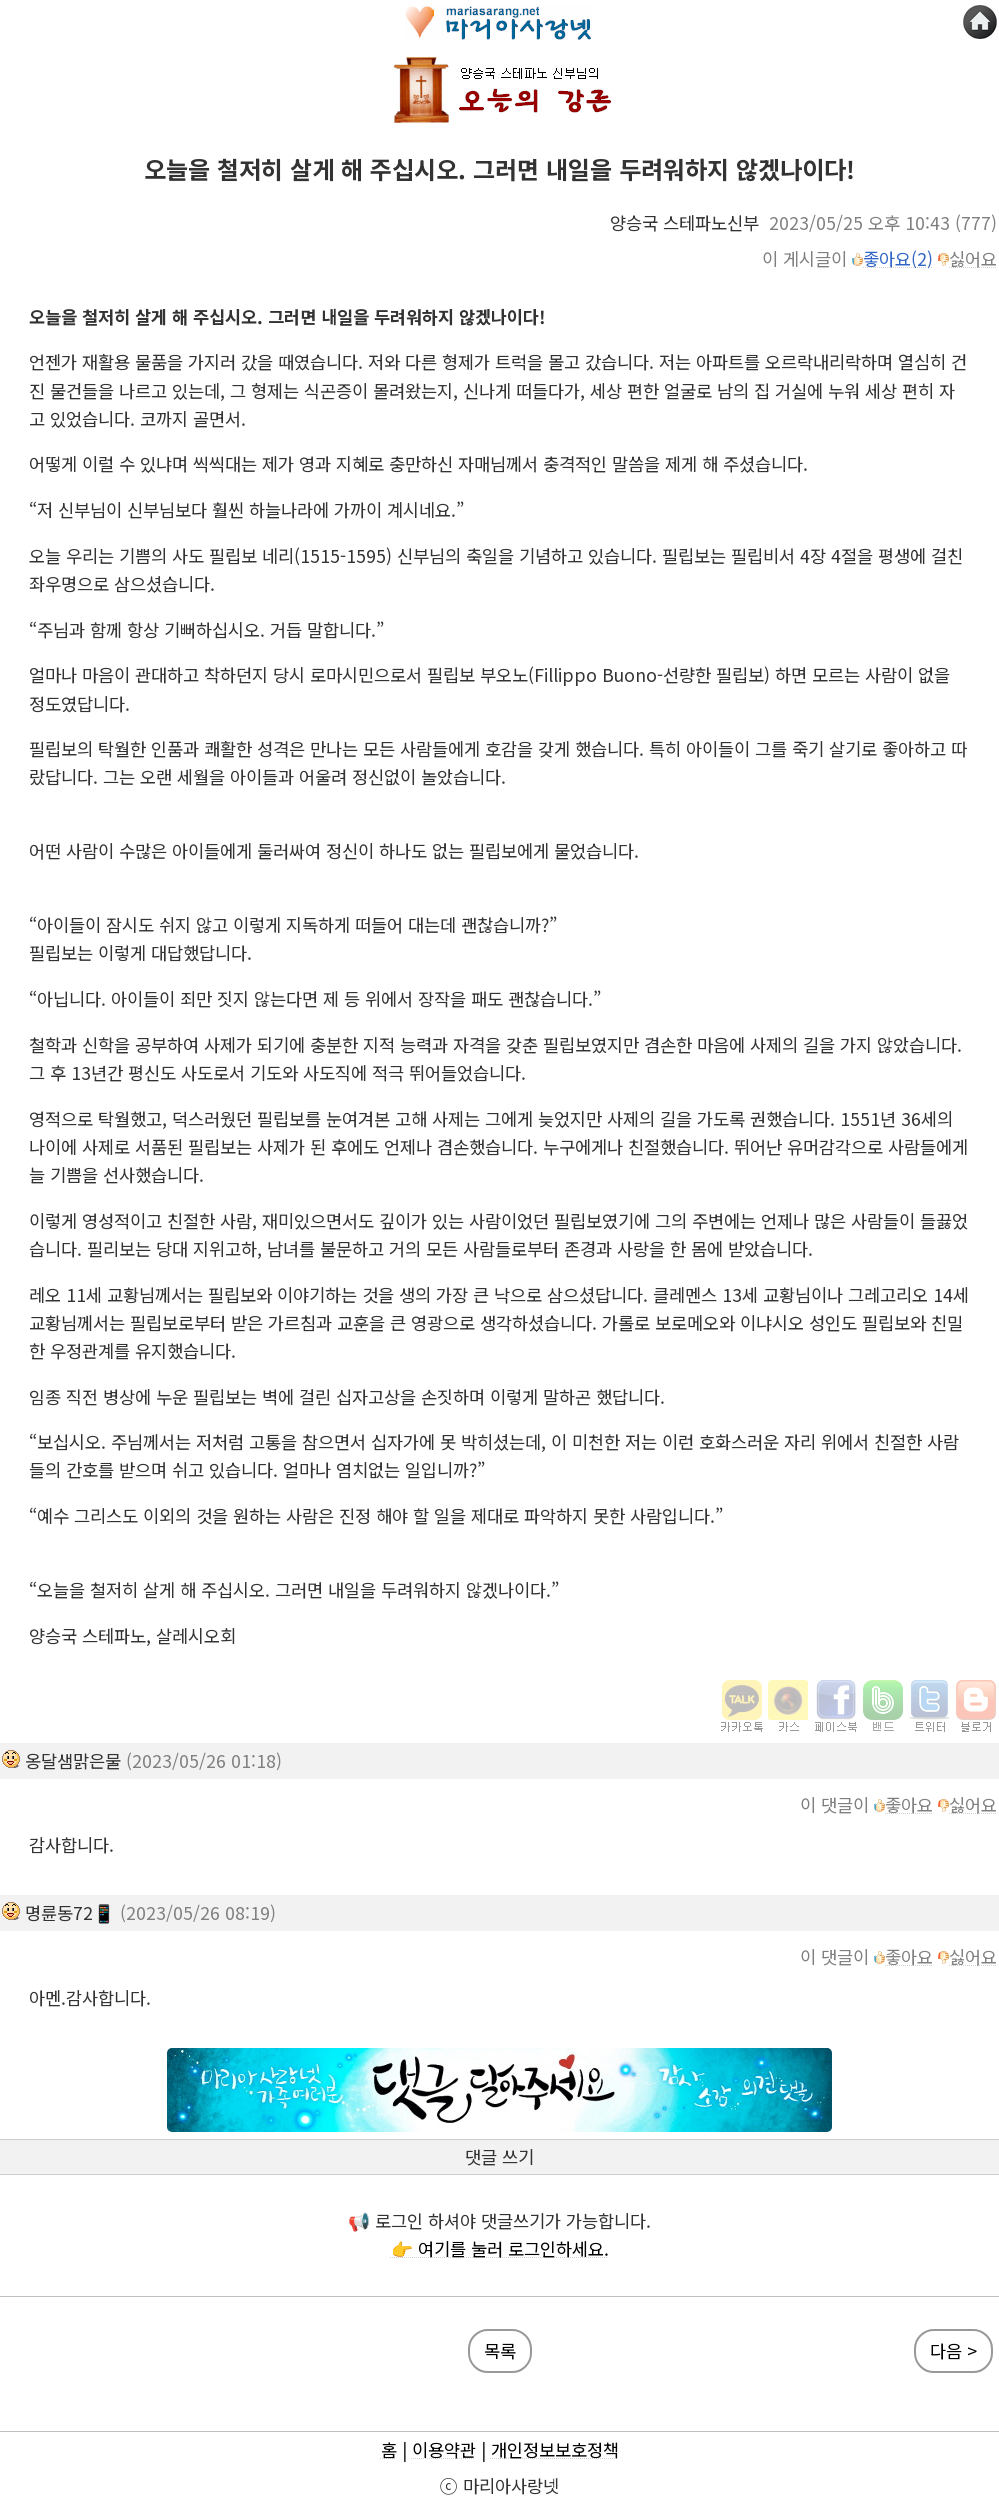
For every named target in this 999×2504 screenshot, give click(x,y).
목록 (500, 2350)
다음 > (953, 2350)
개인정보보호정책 (555, 2449)
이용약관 (444, 2449)
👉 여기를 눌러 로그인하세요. (500, 2248)
